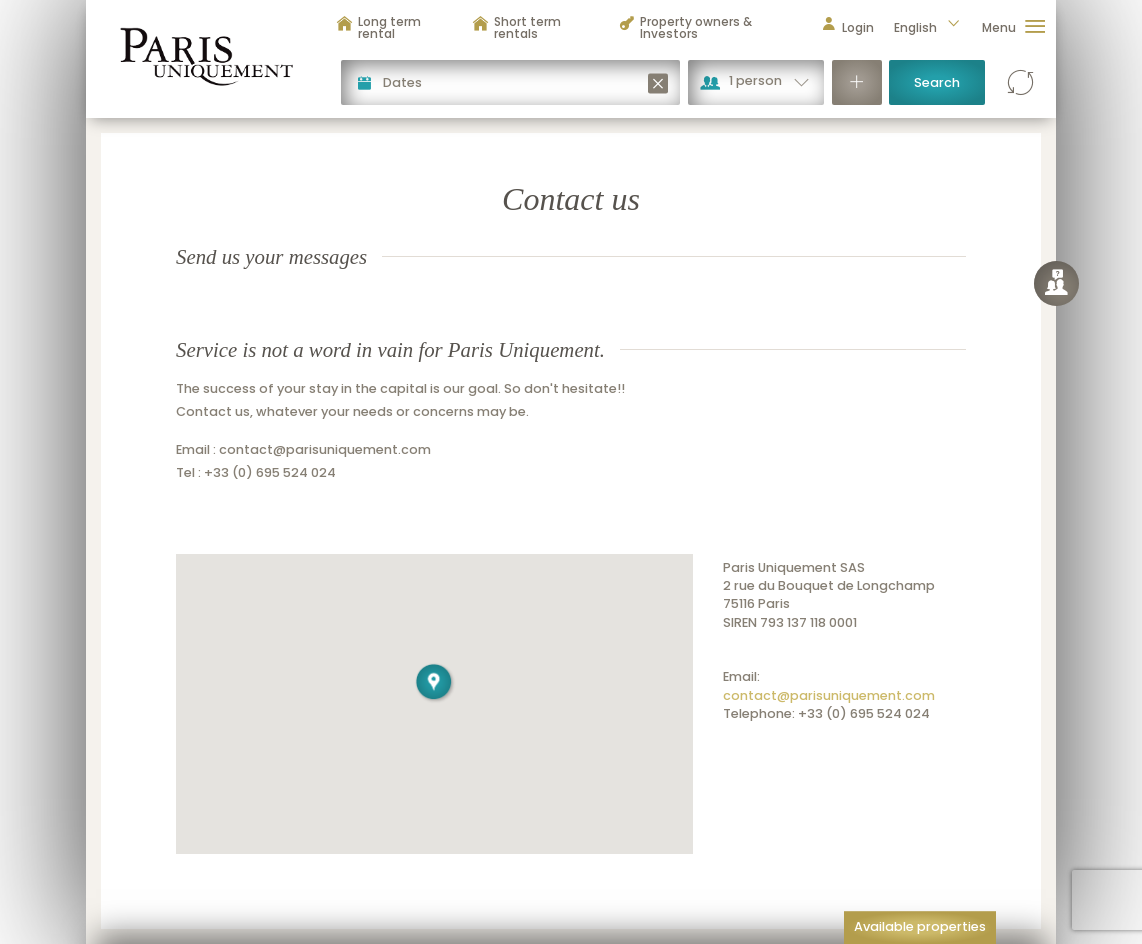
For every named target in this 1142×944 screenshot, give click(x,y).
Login (847, 27)
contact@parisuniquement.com (829, 695)
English (928, 27)
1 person (755, 80)
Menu (1014, 27)
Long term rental (378, 27)
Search (937, 82)
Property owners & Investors (685, 27)
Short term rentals (516, 27)
